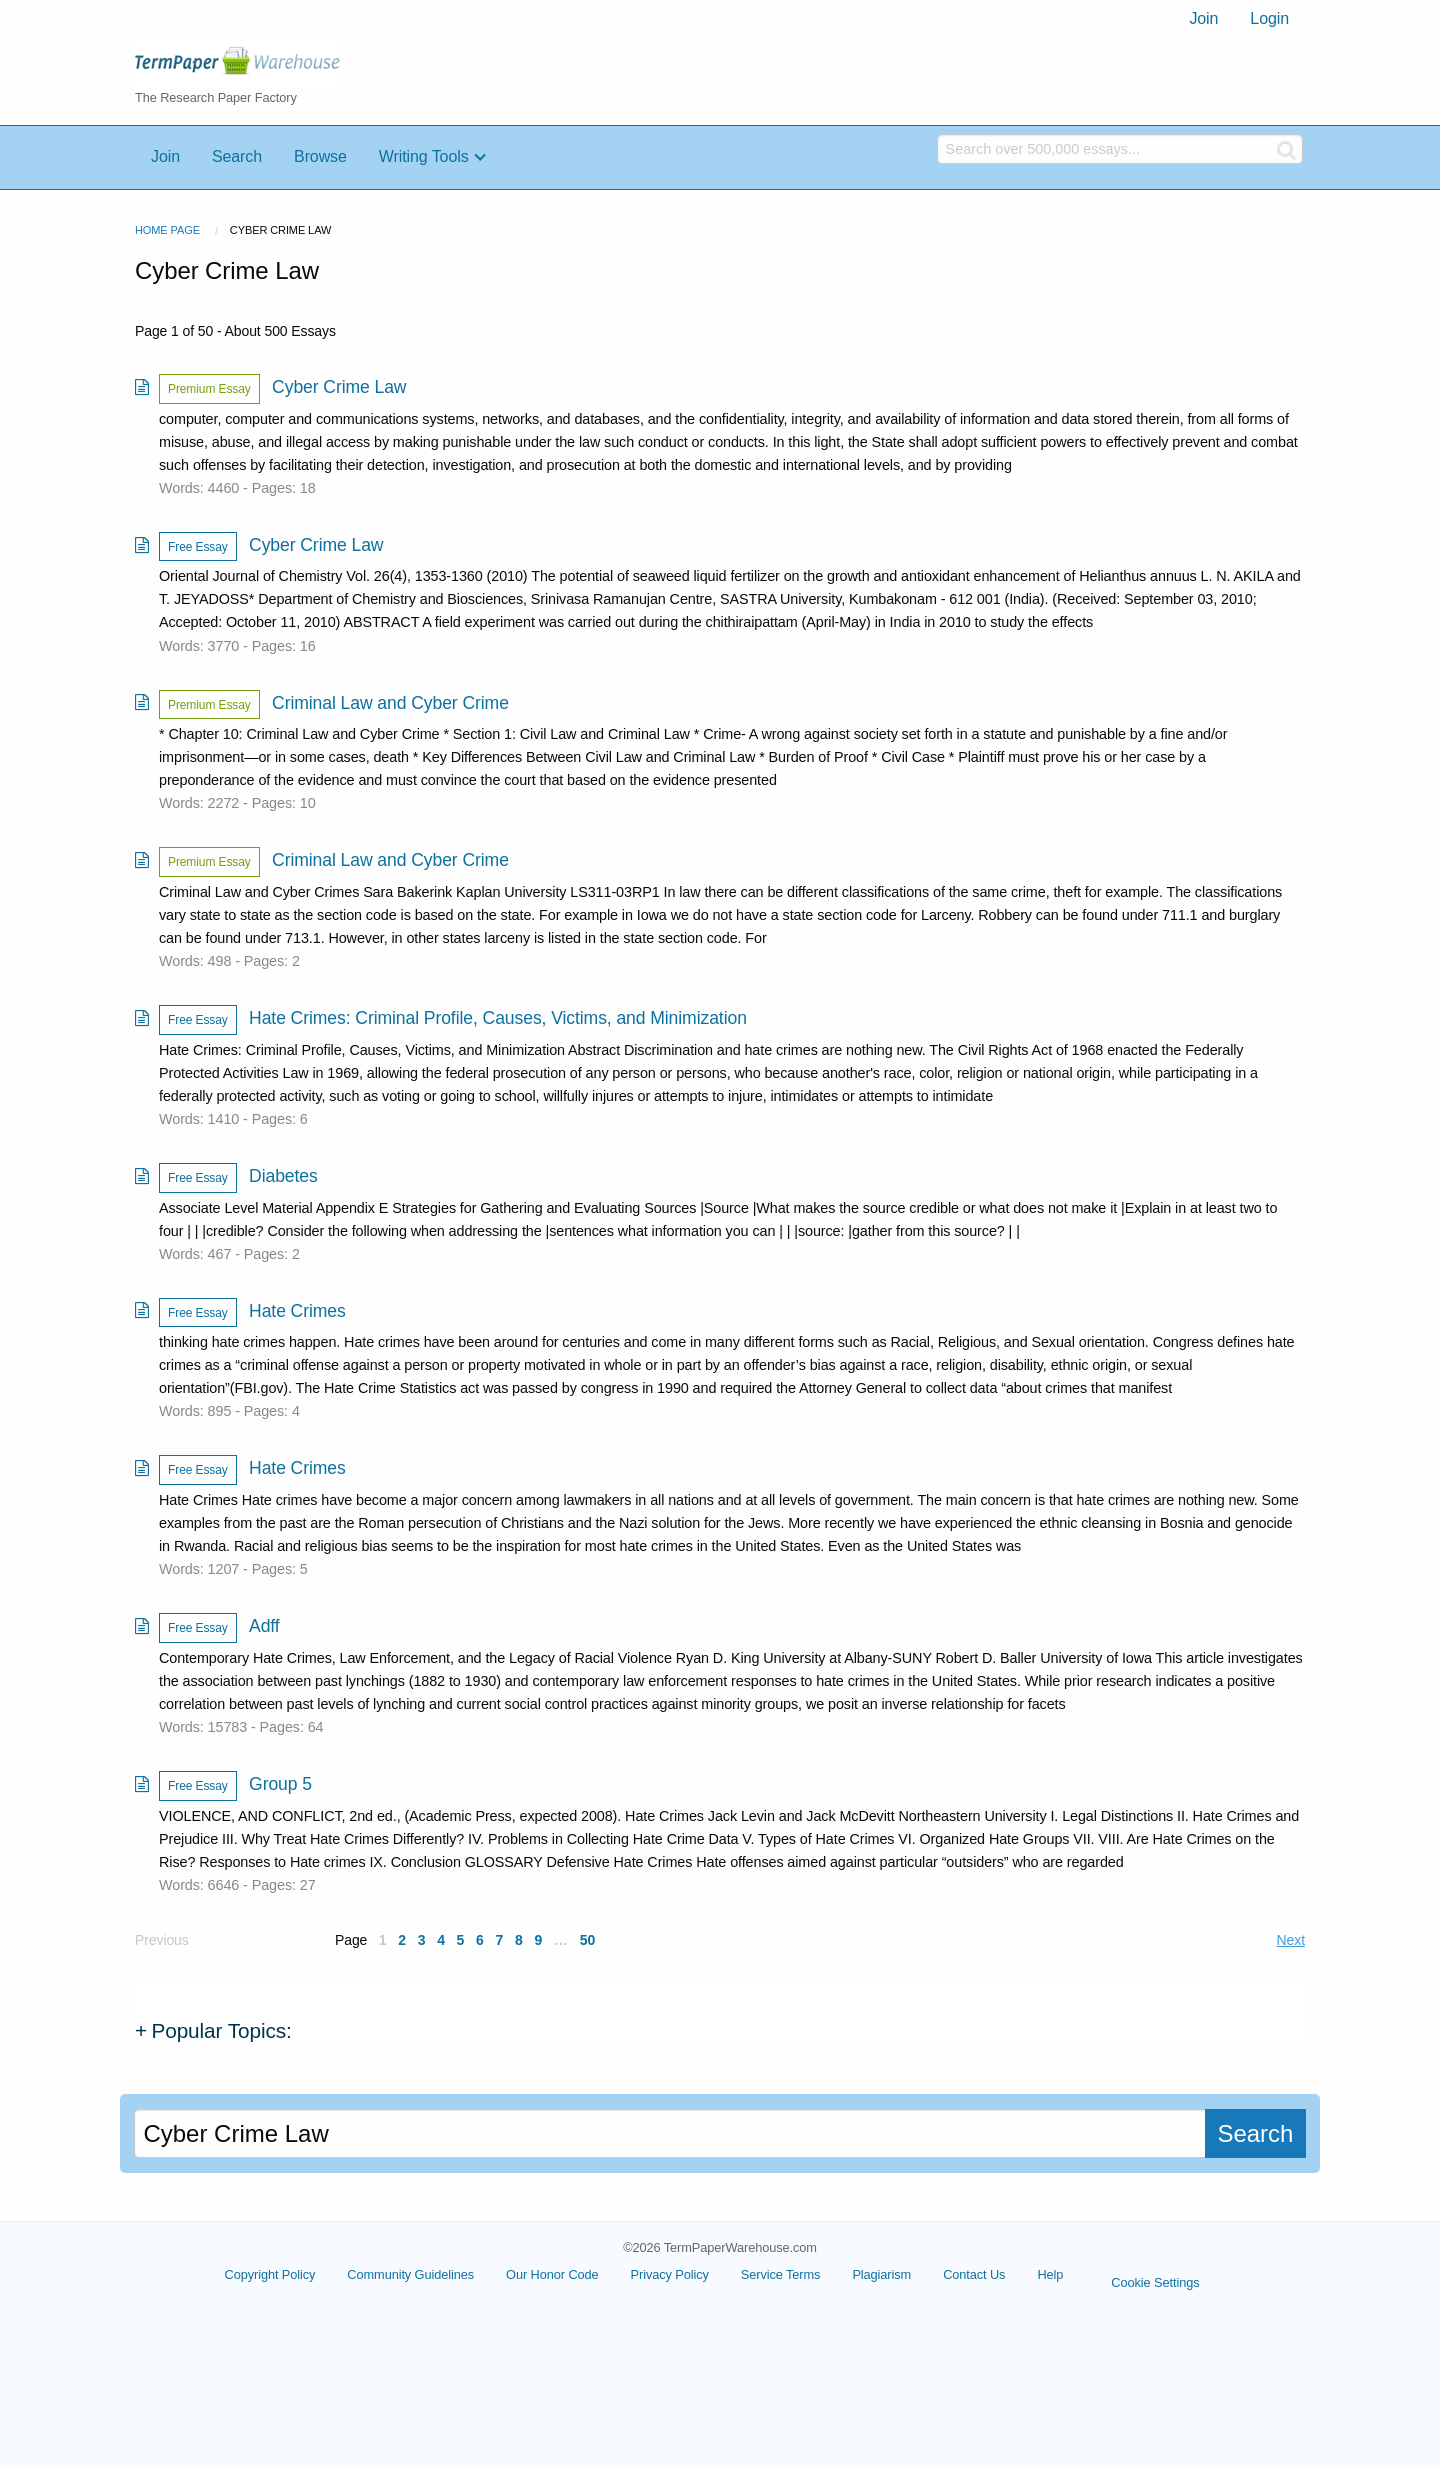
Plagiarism (881, 2274)
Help (1050, 2274)
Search (237, 156)
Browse (320, 156)
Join (1203, 18)
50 (587, 1940)
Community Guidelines (410, 2274)
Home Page (167, 230)
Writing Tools (424, 156)
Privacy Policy (670, 2274)
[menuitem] (1203, 19)
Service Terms (781, 2274)
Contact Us (974, 2274)
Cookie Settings (1155, 2282)
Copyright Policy (270, 2274)
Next (1291, 1940)
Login (1269, 18)
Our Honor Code (552, 2274)
